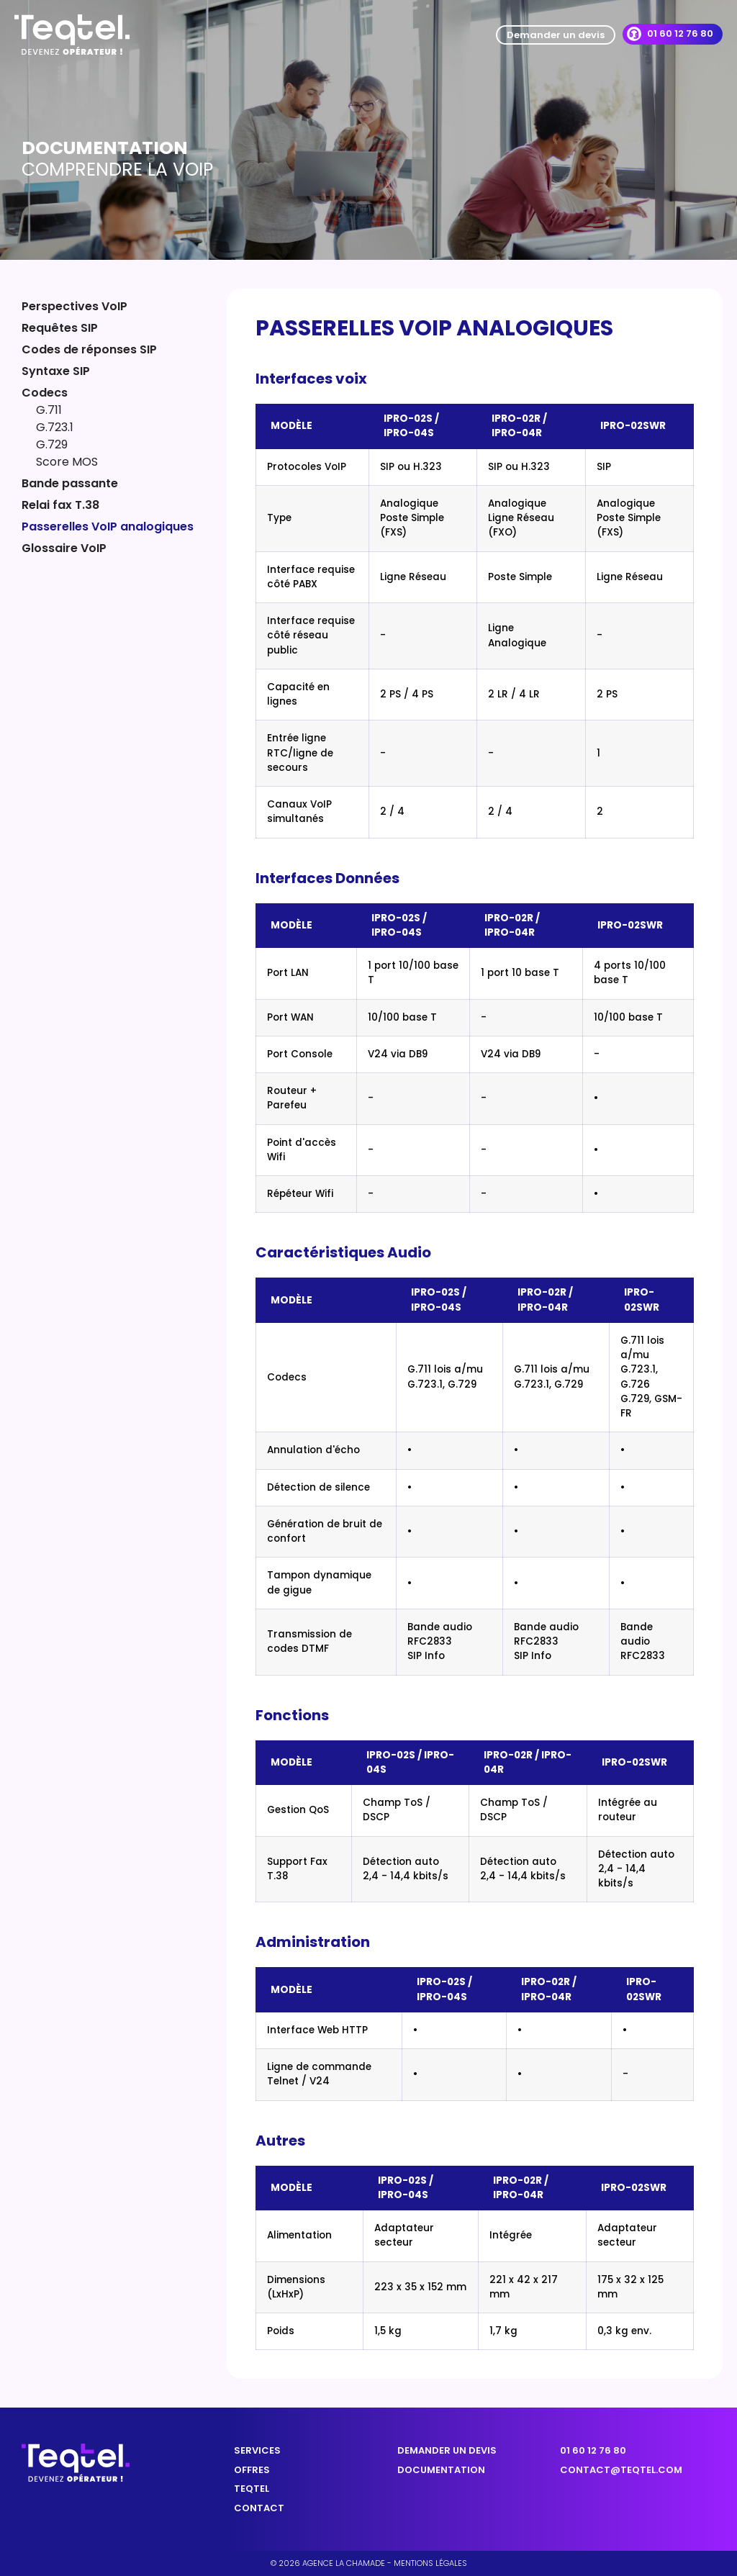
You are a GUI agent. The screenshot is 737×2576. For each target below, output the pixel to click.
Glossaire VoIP (64, 548)
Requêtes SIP (60, 328)
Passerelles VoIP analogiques (109, 526)
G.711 (49, 410)
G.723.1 (54, 427)
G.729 (52, 444)
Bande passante (70, 483)
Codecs (45, 392)
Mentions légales (430, 2563)
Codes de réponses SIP (89, 349)
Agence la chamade (343, 2563)
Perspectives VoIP (74, 306)
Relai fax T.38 (60, 505)
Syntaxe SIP (57, 371)
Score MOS (67, 461)
